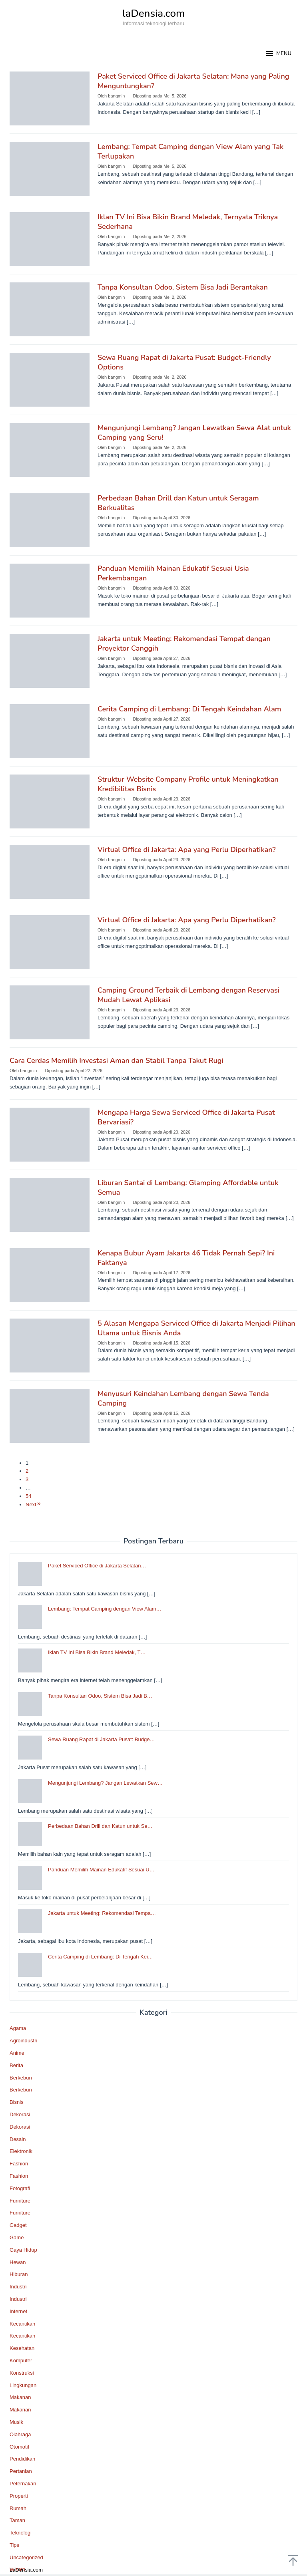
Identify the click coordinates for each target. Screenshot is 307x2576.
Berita (16, 2065)
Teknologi (21, 2533)
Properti (19, 2496)
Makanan (20, 2397)
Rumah (18, 2508)
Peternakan (23, 2484)
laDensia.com (153, 13)
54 (28, 1496)
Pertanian (21, 2471)
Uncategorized (26, 2557)
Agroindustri (23, 2041)
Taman (17, 2520)
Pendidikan (22, 2459)
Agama (18, 2028)
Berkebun (21, 2078)
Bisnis (17, 2102)
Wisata (18, 2569)
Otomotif (19, 2447)
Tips (14, 2545)
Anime (17, 2053)
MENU (278, 53)
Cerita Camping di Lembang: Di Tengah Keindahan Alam (189, 709)
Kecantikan (22, 2324)
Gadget (18, 2225)
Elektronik (21, 2151)
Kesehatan (22, 2348)
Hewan (18, 2262)
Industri (18, 2287)
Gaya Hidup (23, 2250)
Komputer (21, 2360)
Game (17, 2237)
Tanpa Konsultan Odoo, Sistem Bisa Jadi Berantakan (183, 287)
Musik (16, 2422)
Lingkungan (23, 2385)
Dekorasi (20, 2114)
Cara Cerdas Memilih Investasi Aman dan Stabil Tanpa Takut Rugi (116, 1060)
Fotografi (20, 2188)
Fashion (19, 2164)
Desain (18, 2139)
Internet (18, 2311)
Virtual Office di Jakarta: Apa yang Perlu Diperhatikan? (187, 849)
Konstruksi (22, 2373)
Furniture (20, 2201)
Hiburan (19, 2274)
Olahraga (20, 2434)
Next (34, 1504)
